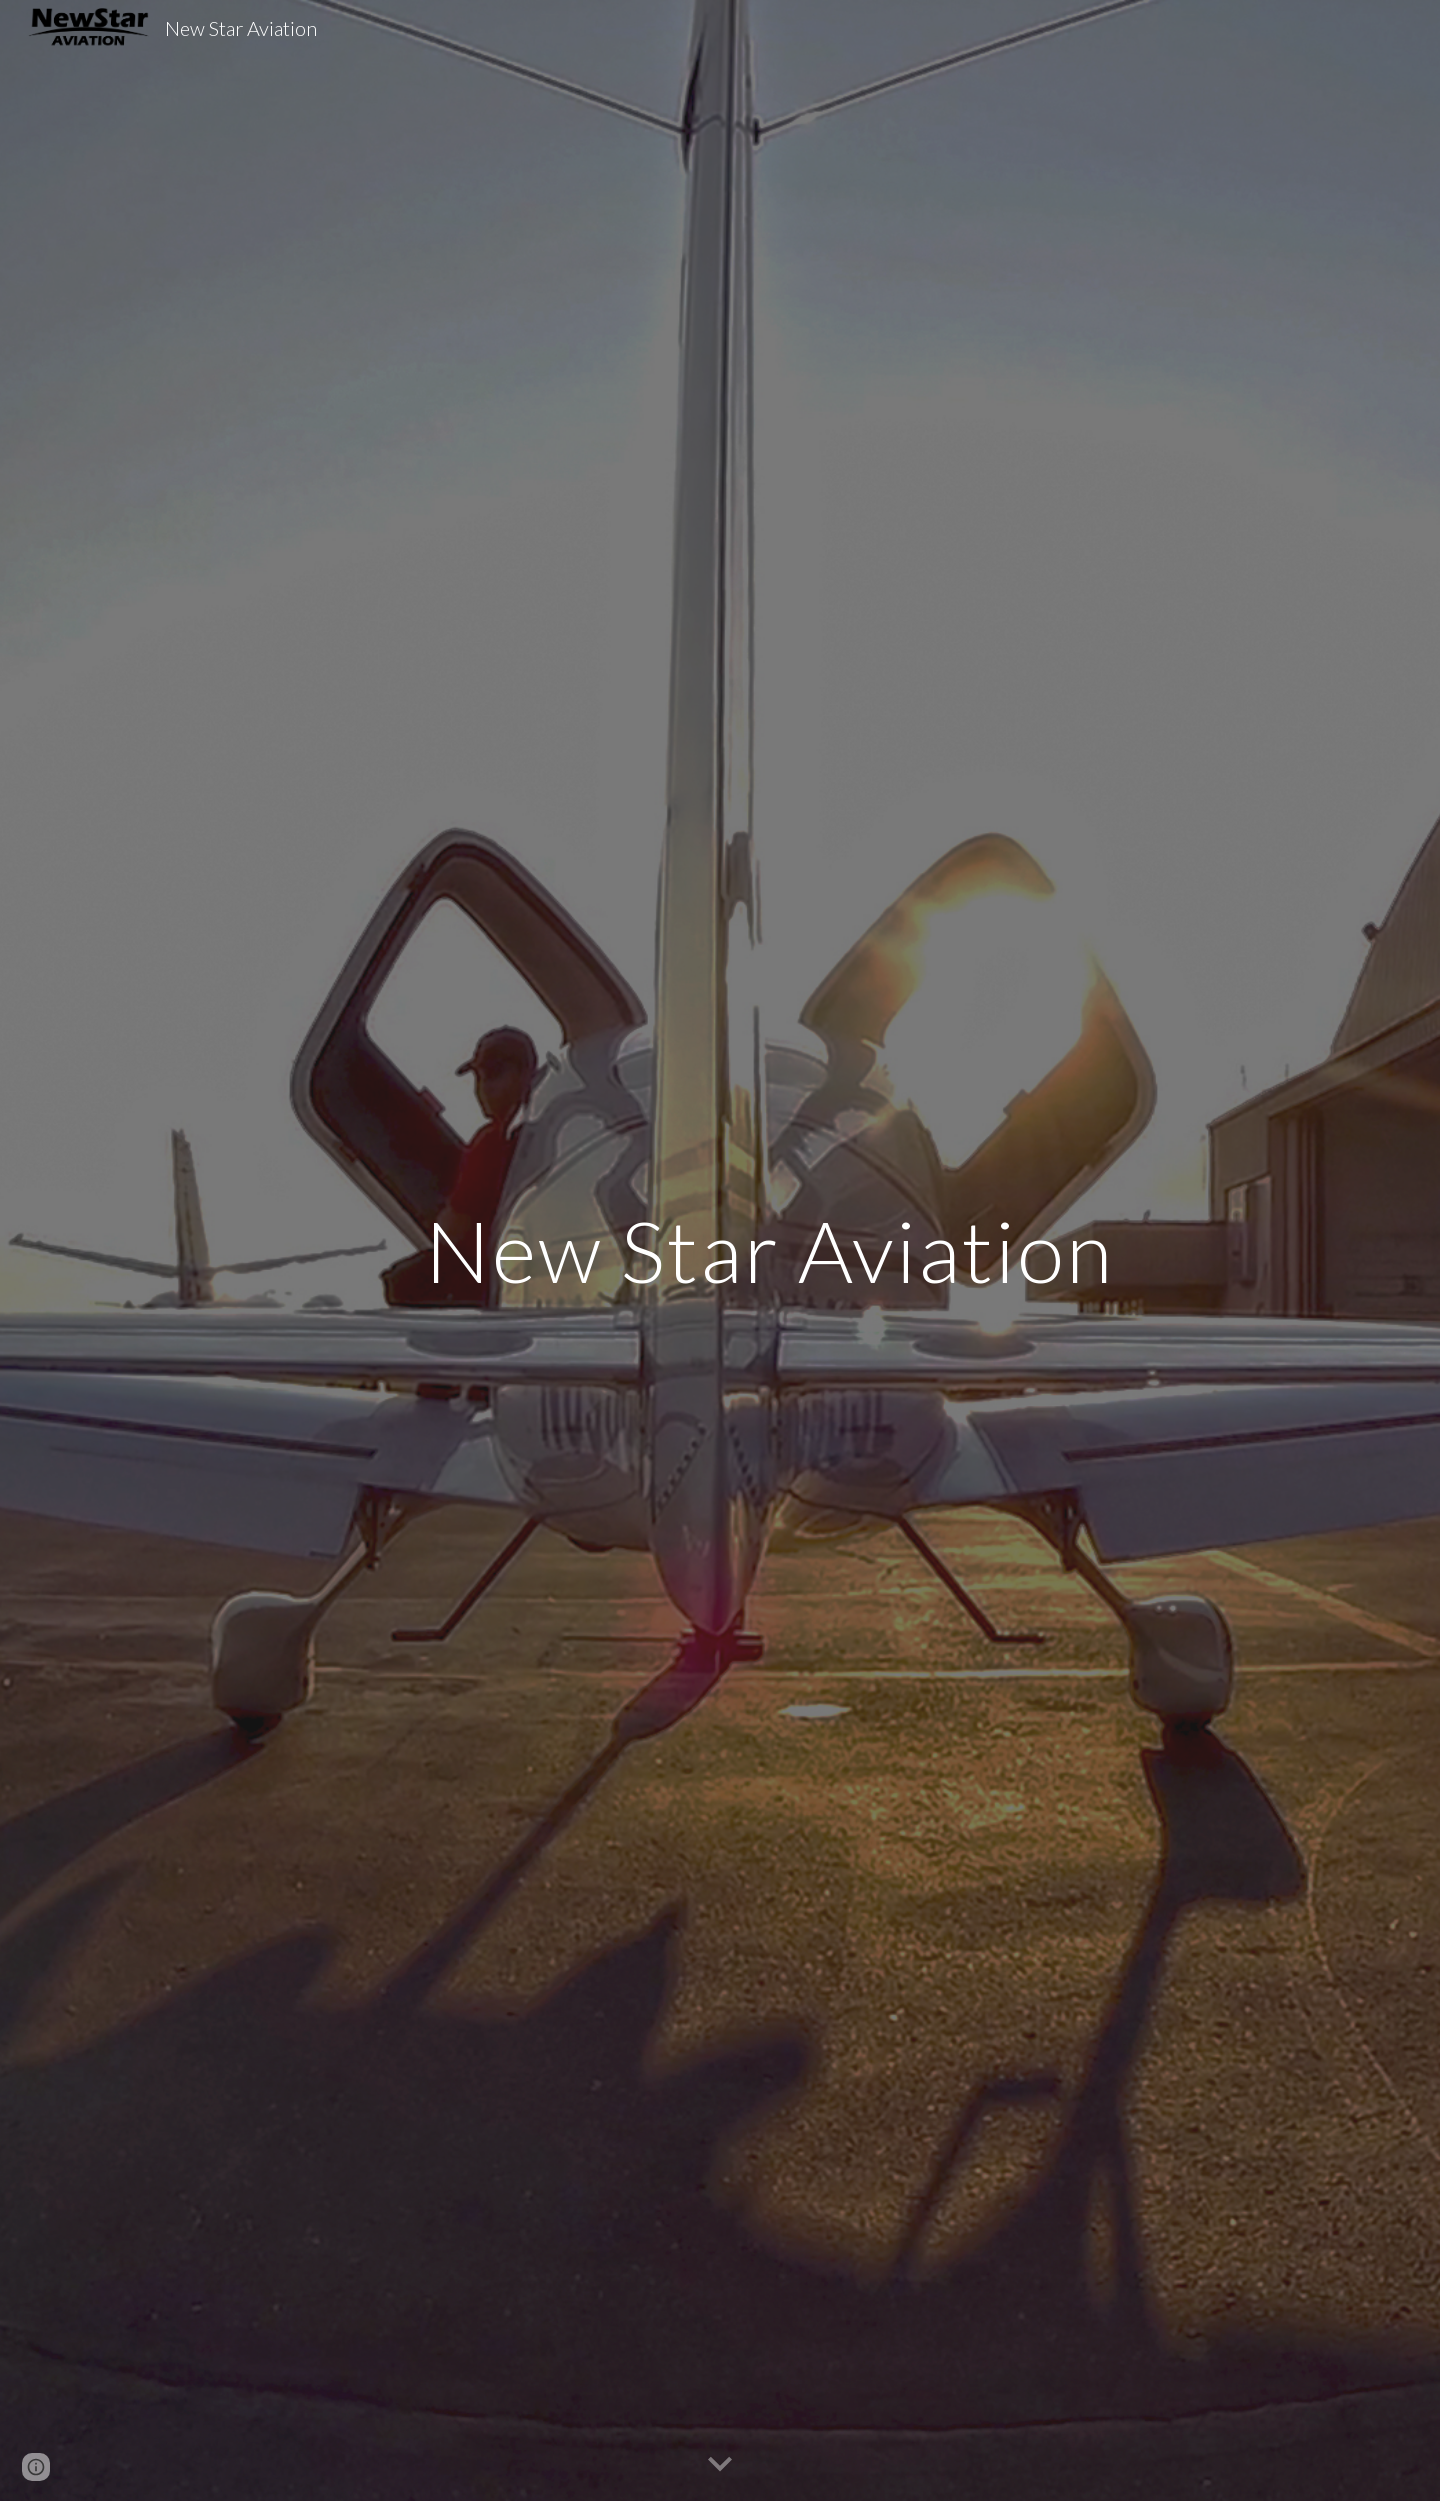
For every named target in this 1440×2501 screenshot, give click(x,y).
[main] (769, 1250)
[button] (720, 2465)
